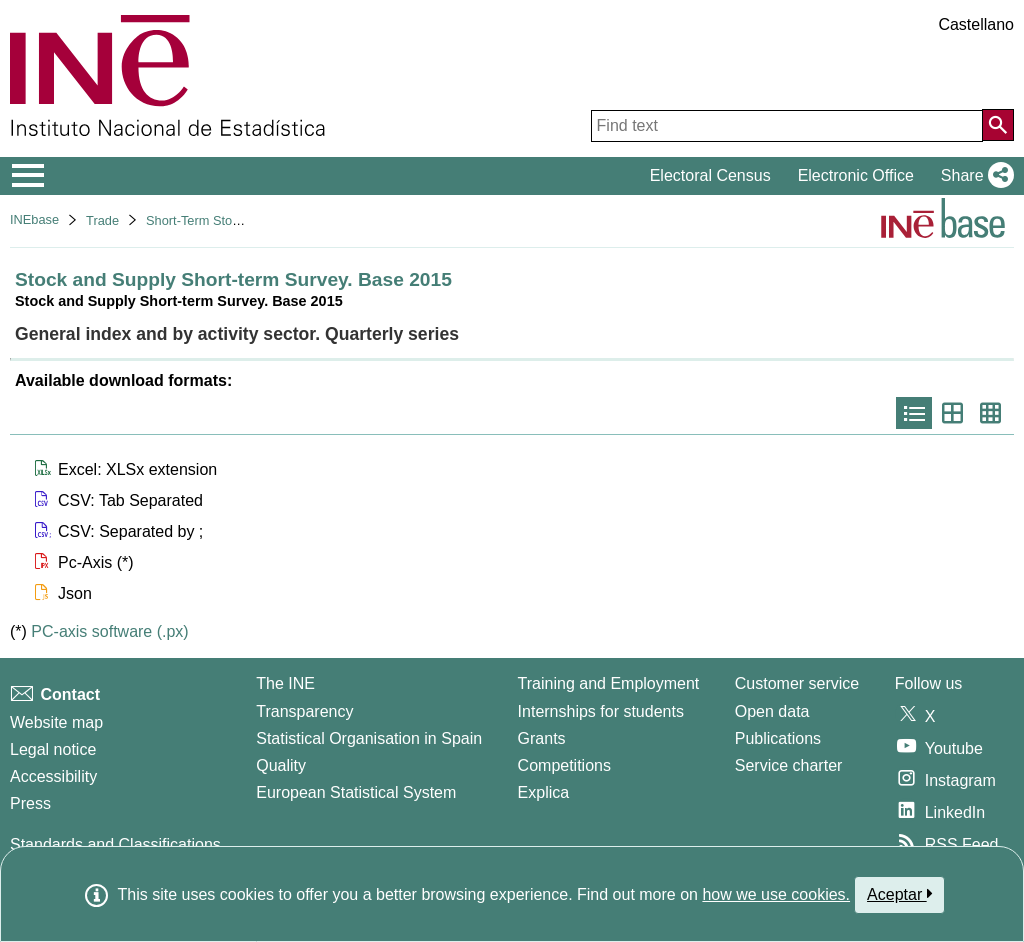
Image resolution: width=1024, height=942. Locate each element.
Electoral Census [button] (710, 175)
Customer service (797, 683)
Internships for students (601, 711)
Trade (102, 220)
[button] (973, 176)
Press (30, 803)
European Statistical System (356, 792)
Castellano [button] (976, 24)
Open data (772, 711)
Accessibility (53, 776)
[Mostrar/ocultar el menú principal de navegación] (28, 176)
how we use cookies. (776, 894)
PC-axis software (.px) (109, 631)
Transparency (304, 711)
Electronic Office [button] (856, 175)
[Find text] (787, 126)
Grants (542, 738)
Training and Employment (609, 683)
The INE (285, 683)
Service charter (789, 765)
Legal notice (53, 749)
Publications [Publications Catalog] (778, 738)
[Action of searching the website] (998, 125)
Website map (56, 722)
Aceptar (899, 894)
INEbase (34, 219)
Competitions (564, 765)
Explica (544, 792)
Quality (281, 765)
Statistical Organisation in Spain (369, 738)
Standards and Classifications (115, 844)
